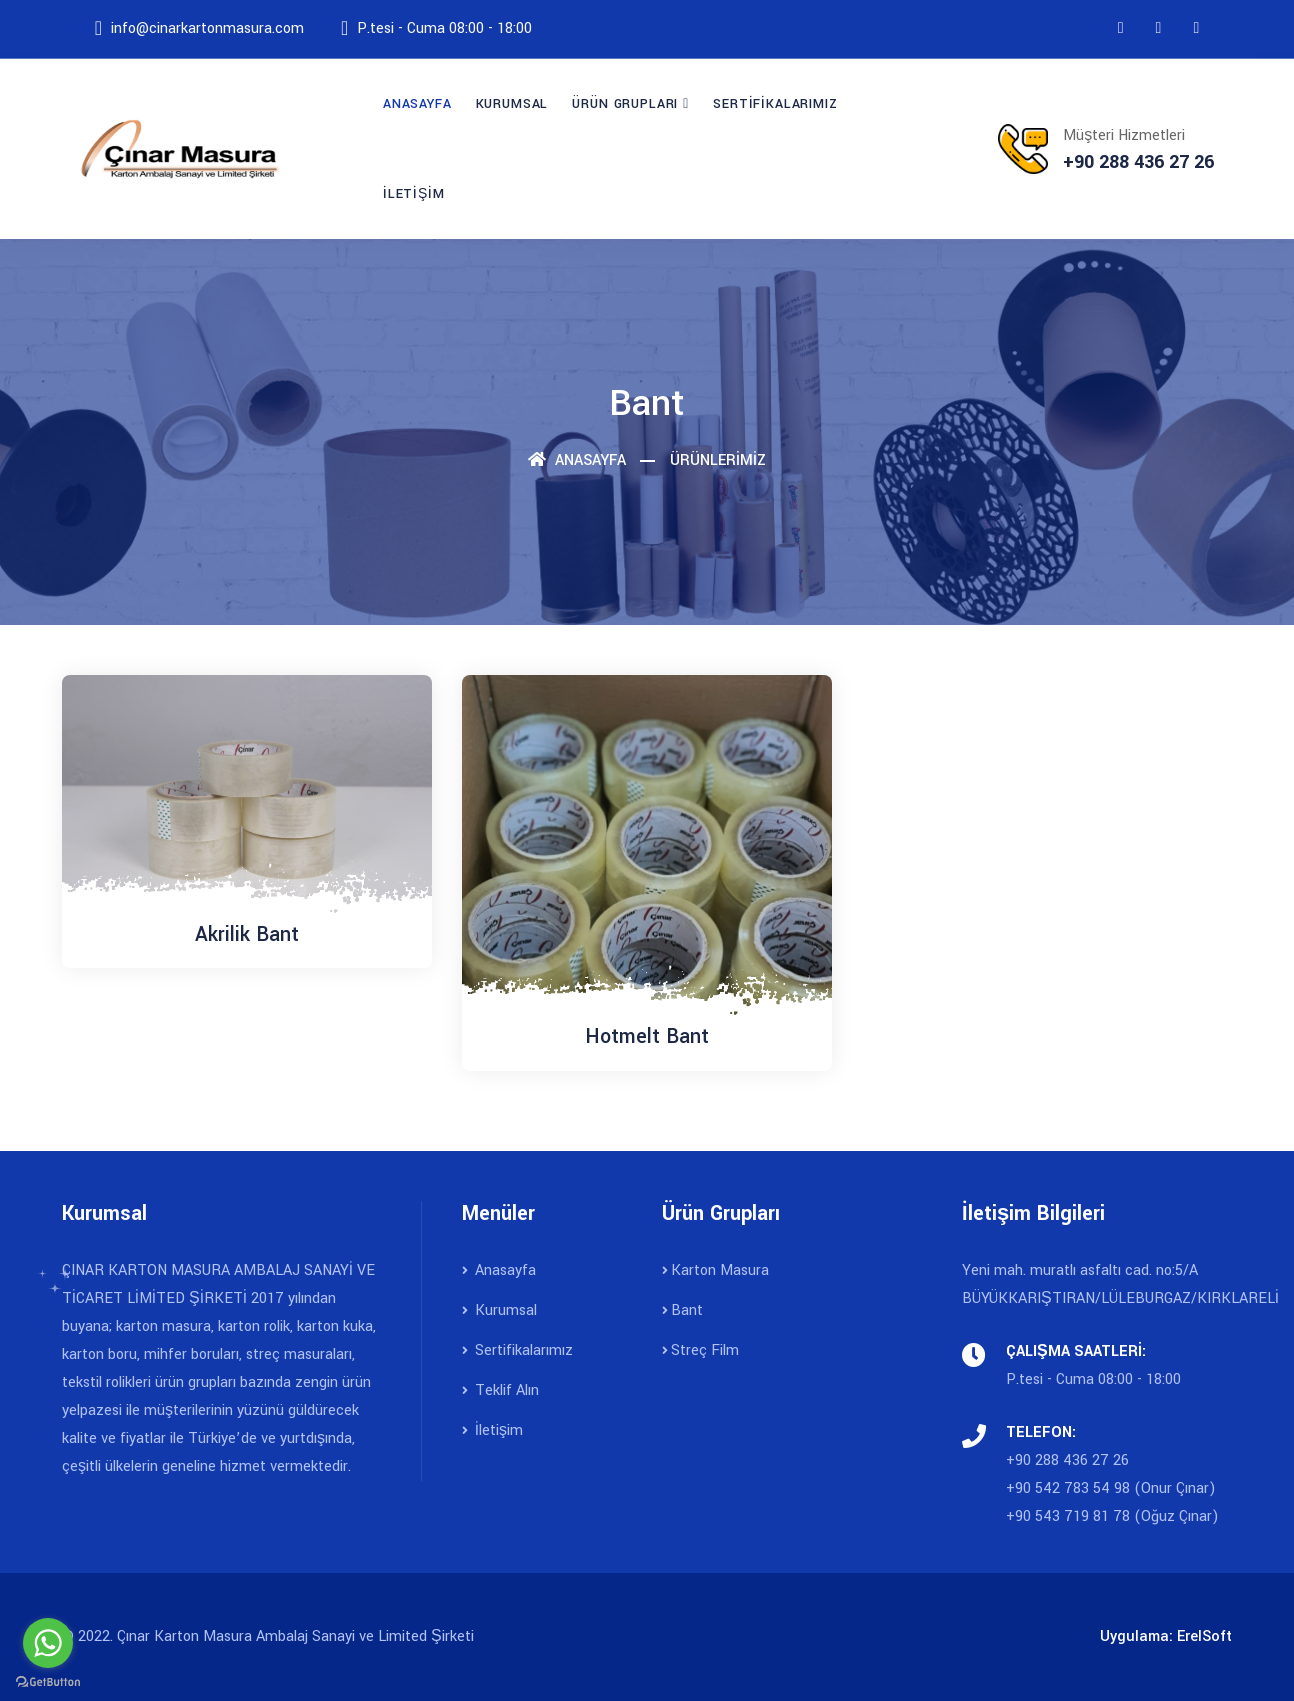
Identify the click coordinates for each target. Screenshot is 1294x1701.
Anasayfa (577, 460)
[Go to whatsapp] (48, 1643)
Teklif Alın (500, 1390)
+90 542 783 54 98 (1070, 1488)
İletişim (492, 1430)
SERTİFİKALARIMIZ (775, 104)
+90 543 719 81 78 (1068, 1516)
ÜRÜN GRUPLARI (625, 104)
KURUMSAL (512, 104)
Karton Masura (715, 1270)
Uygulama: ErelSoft (1166, 1636)
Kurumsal (499, 1310)
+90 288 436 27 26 (1067, 1460)
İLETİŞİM (414, 194)
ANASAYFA (417, 104)
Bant (682, 1310)
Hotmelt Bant (647, 1036)
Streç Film (700, 1350)
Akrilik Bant (247, 934)
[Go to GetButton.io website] (48, 1681)
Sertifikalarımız (517, 1350)
